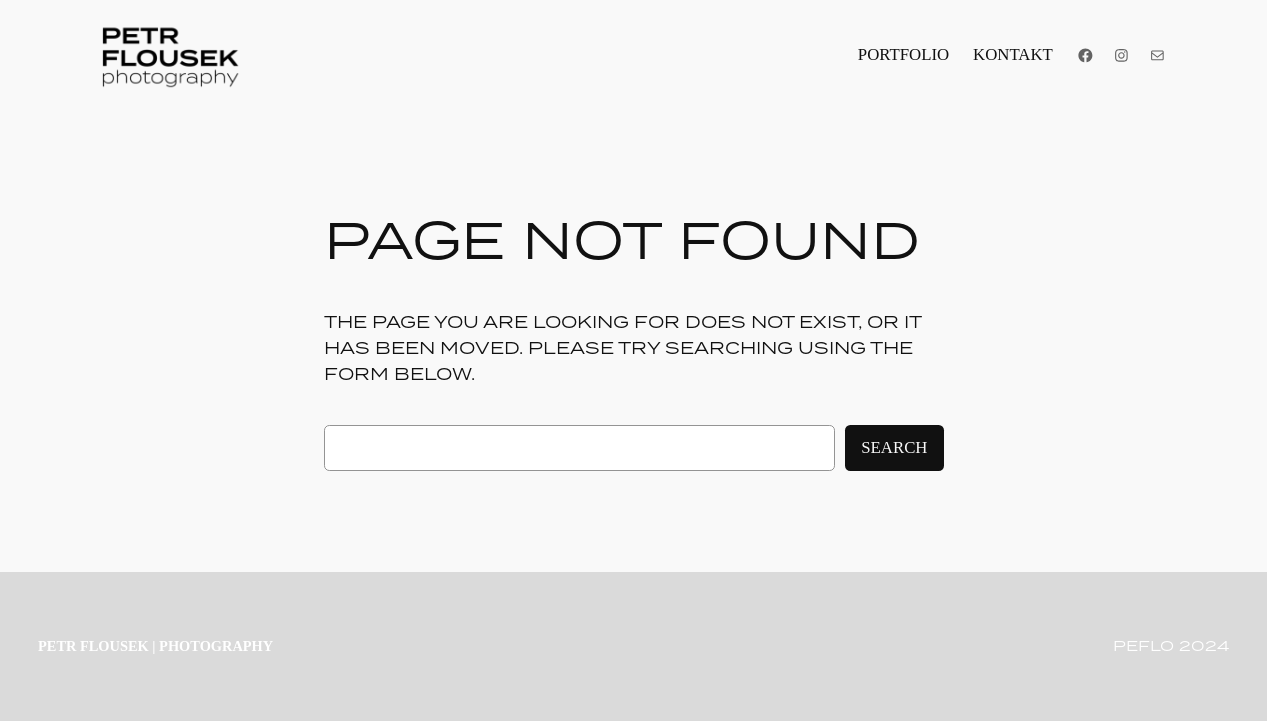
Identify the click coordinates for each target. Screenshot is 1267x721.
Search (894, 447)
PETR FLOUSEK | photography (155, 646)
